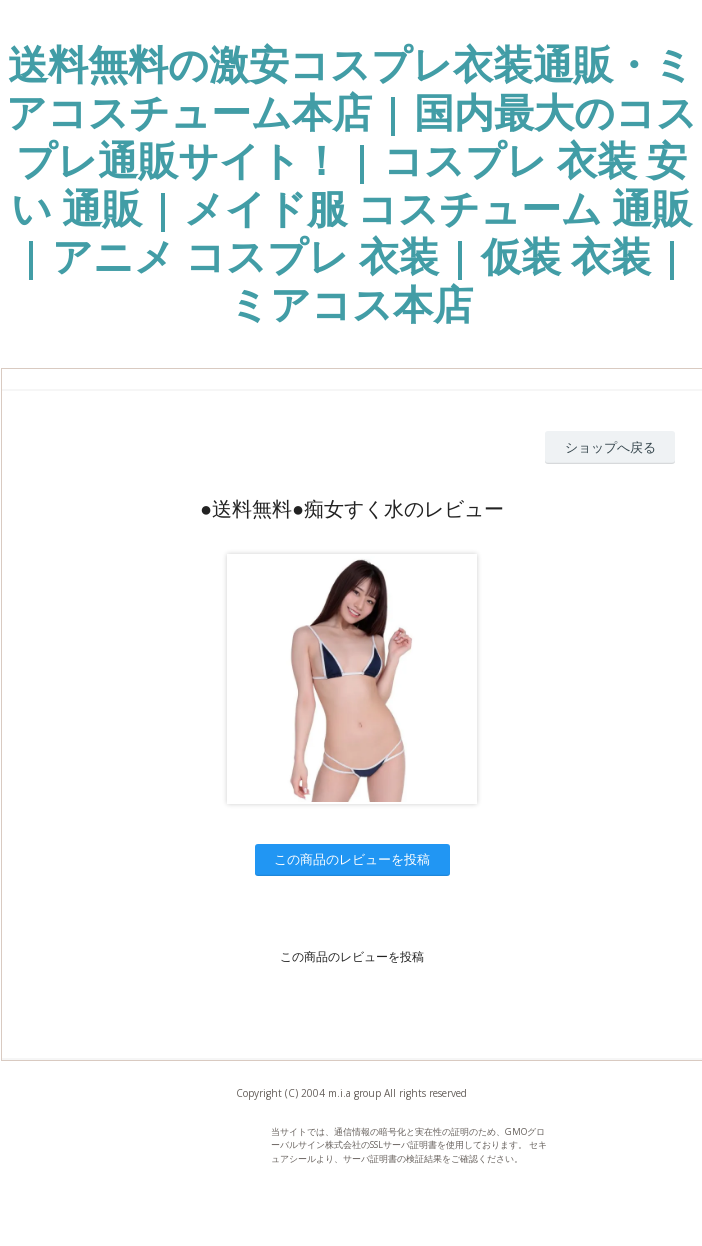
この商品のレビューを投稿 (352, 859)
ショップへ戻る (610, 447)
